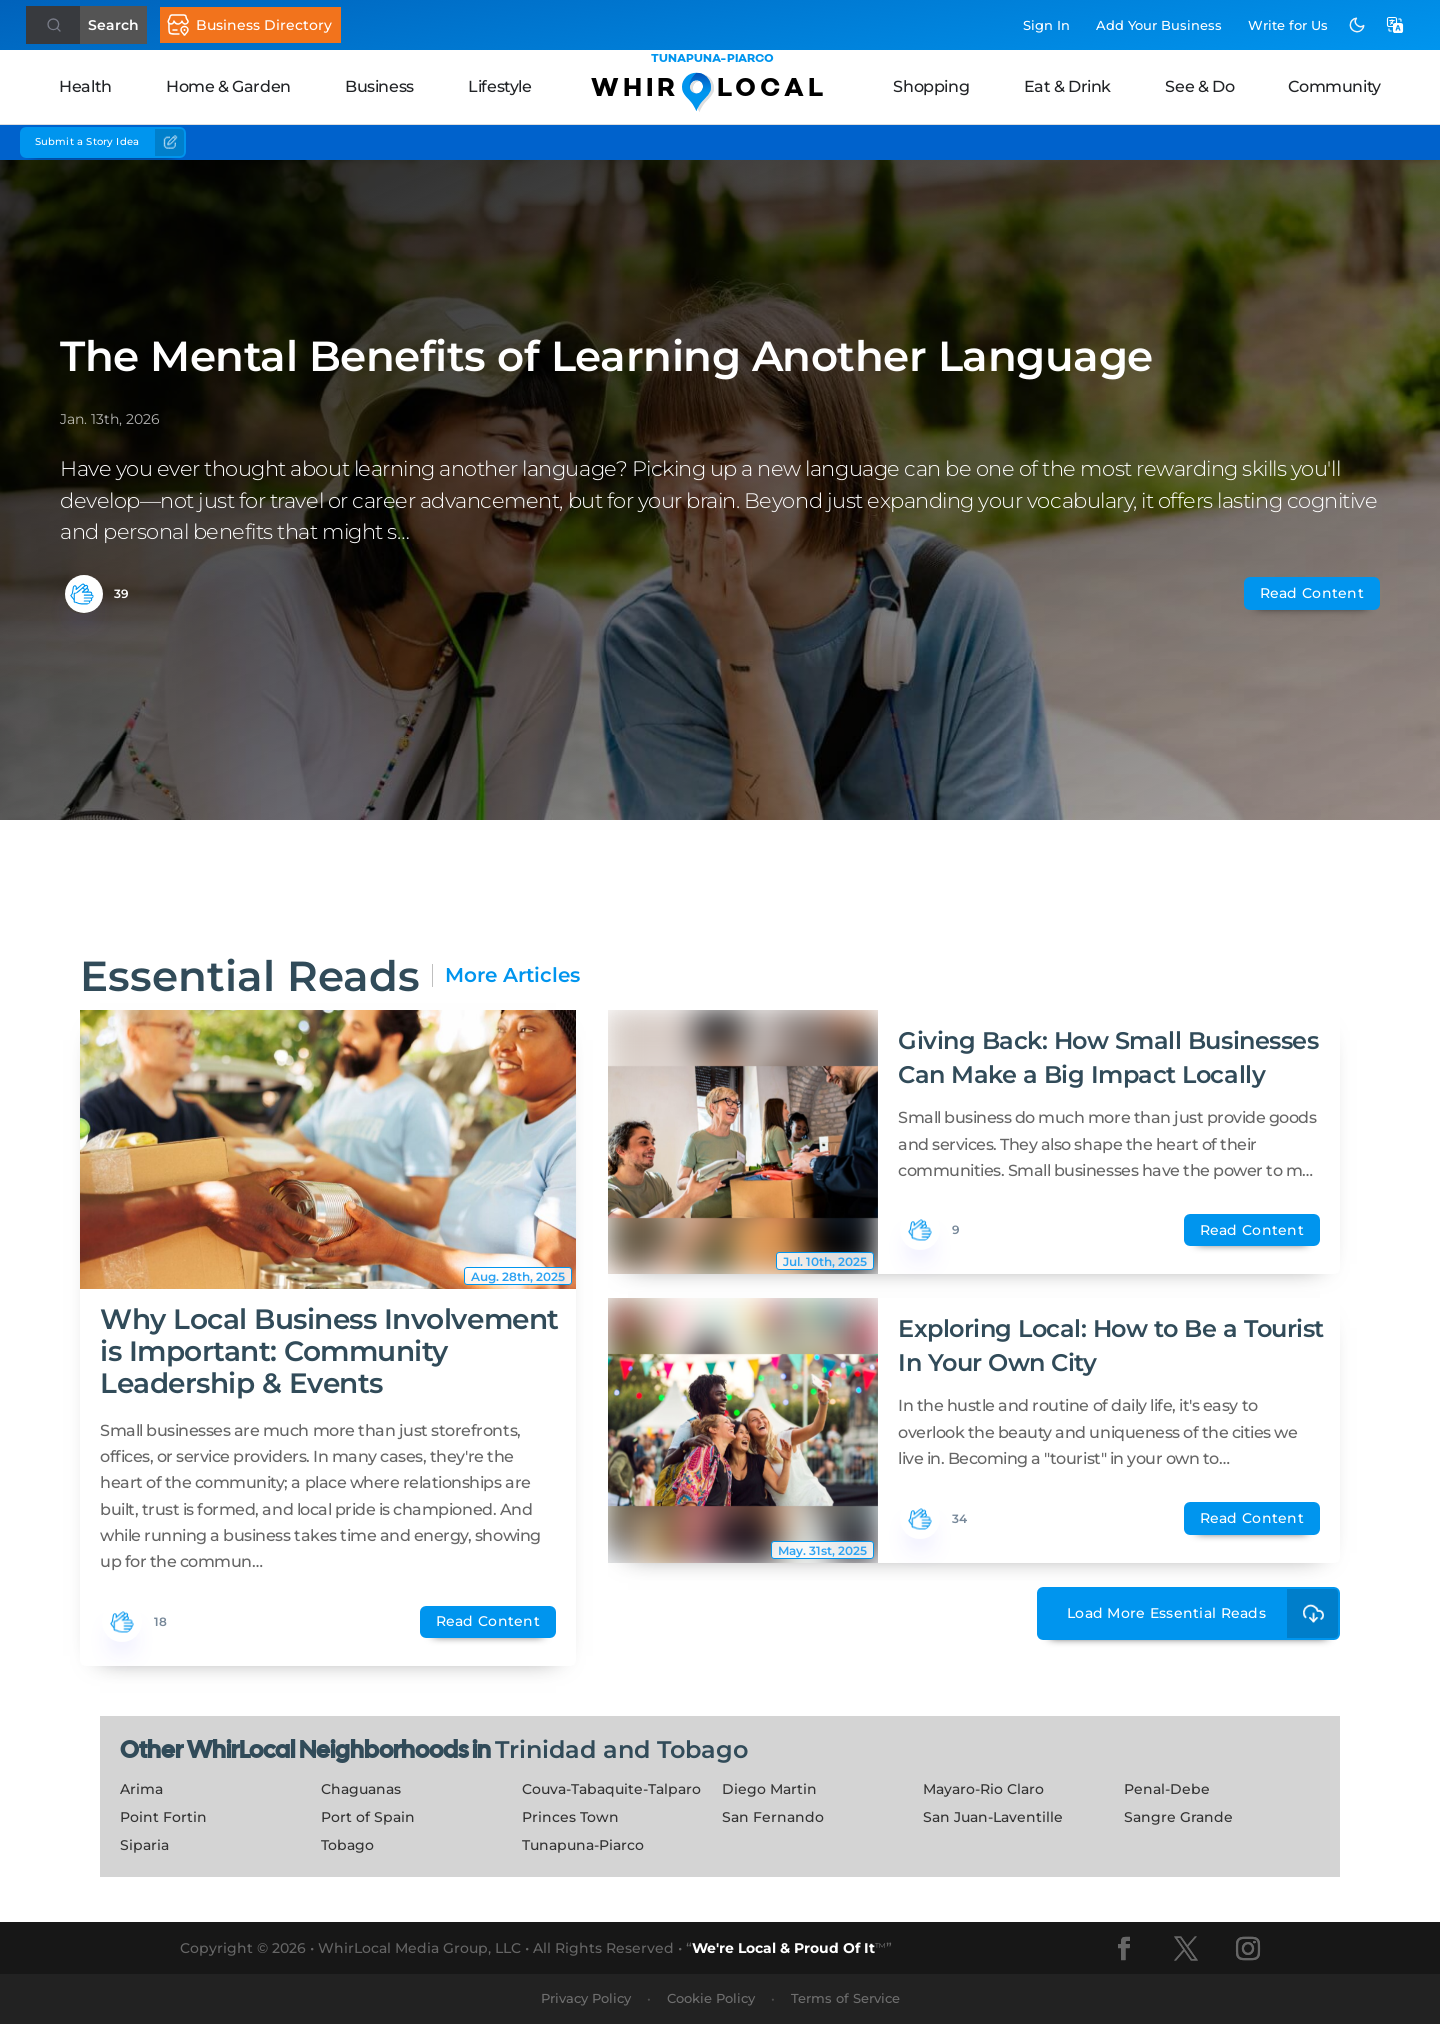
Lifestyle (499, 86)
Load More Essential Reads (1203, 1613)
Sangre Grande (1178, 1817)
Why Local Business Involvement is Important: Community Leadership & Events (329, 1351)
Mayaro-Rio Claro (983, 1789)
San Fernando (773, 1817)
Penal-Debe (1167, 1789)
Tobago (347, 1845)
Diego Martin (769, 1789)
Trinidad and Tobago (621, 1749)
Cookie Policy (711, 1998)
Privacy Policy (586, 1998)
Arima (141, 1789)
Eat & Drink (1068, 86)
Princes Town (570, 1817)
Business (379, 86)
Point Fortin (163, 1817)
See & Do (1199, 86)
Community (1334, 86)
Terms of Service (845, 1998)
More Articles (512, 975)
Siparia (144, 1845)
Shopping (931, 86)
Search (113, 25)
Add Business (1159, 25)
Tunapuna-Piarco (583, 1845)
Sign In (1046, 25)
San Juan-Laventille (993, 1817)
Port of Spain (368, 1817)
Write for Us (1288, 25)
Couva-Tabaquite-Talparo (611, 1789)
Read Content (1312, 593)
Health (85, 86)
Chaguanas (361, 1789)
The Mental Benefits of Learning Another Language (606, 356)
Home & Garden (228, 86)
